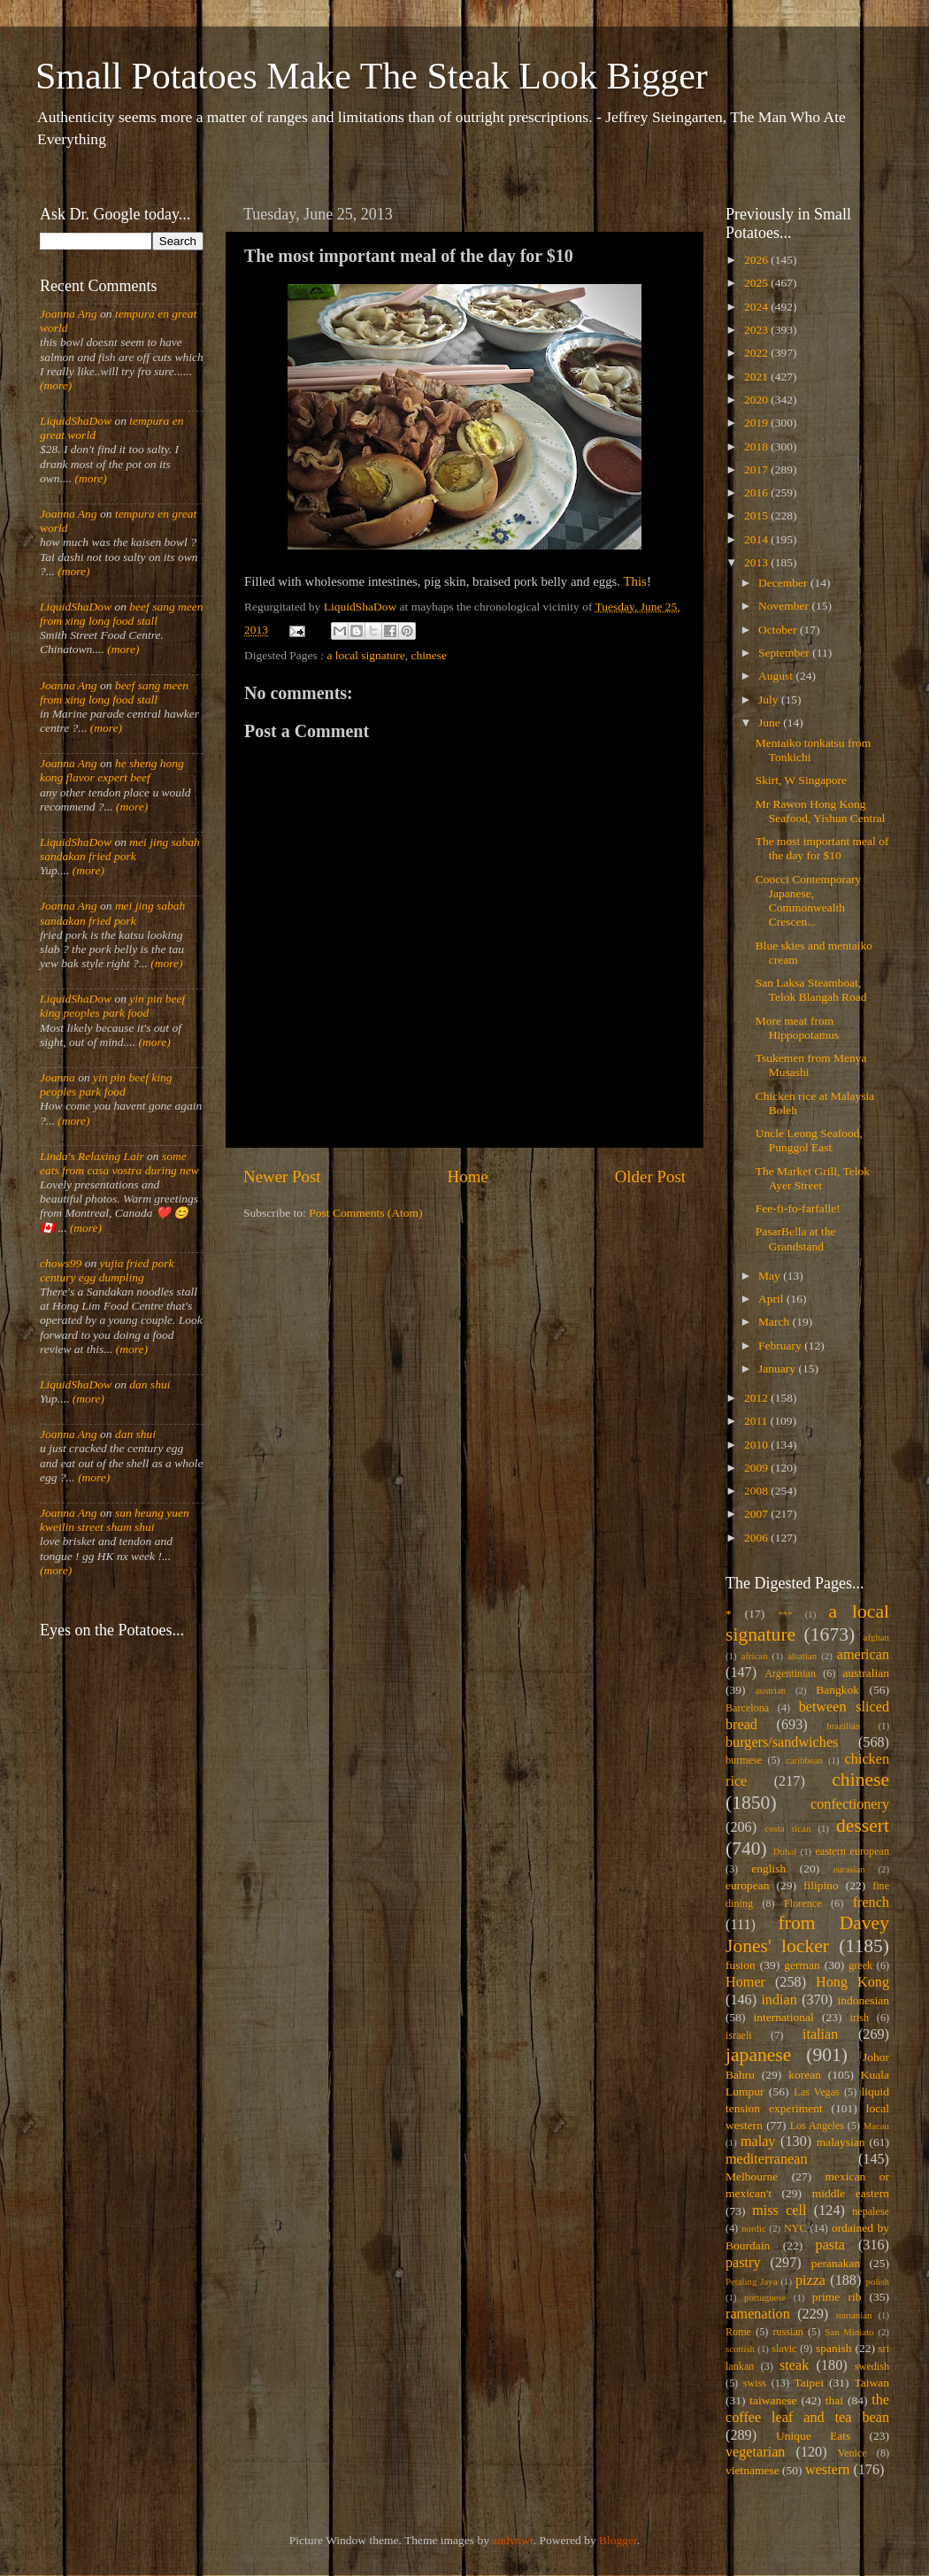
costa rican (787, 1828)
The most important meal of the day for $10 (822, 848)
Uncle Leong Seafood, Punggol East (809, 1140)
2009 (757, 1467)
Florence (802, 1903)
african (754, 1655)
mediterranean (767, 2159)
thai (834, 2400)
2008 (757, 1490)
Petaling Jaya (751, 2281)
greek (860, 1965)
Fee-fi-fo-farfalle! (798, 1208)
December (784, 582)
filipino (821, 1885)
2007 (757, 1513)
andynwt (513, 2540)
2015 (757, 515)
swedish (872, 2366)
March (775, 1321)
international (784, 2017)
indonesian (864, 2000)
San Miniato (849, 2331)
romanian (854, 2315)
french (871, 1903)
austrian (771, 1690)
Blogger (618, 2540)
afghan (876, 1637)
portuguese (765, 2297)
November (784, 605)
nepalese (870, 2211)
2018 (757, 446)
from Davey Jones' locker (807, 1934)
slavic (784, 2348)
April (772, 1298)
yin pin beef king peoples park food (112, 1005)
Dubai (784, 1851)
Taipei (810, 2382)
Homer (745, 1982)
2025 (757, 282)
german (801, 1965)
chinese (429, 655)
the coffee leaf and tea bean (807, 2409)
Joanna (57, 1077)
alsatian (802, 1655)
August (776, 675)
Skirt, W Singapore (801, 780)
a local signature (365, 655)
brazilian (843, 1725)
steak (794, 2365)
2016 (757, 492)
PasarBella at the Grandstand (796, 1238)
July (769, 699)
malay (758, 2141)
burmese (744, 1760)
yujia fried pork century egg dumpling (107, 1270)
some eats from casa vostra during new (119, 1163)
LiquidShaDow (75, 420)
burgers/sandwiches (782, 1742)
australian (866, 1673)
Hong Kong (852, 1982)
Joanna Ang (68, 313)
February (781, 1345)
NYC (795, 2228)
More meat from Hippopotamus (798, 1028)
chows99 (60, 1263)
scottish (740, 2348)
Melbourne (752, 2176)
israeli (739, 2035)
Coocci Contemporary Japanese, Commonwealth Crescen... (809, 901)
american (863, 1655)
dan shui (149, 1384)
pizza (810, 2280)
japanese (758, 2054)
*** (785, 1614)
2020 (757, 399)
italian (820, 2034)
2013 (757, 562)
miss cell (779, 2210)
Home (468, 1176)
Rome (738, 2332)
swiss (754, 2383)
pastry (743, 2263)
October (779, 629)
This (635, 581)
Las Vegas (817, 2092)
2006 (757, 1537)
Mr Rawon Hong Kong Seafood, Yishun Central (821, 811)
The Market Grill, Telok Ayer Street (813, 1178)
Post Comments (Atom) (365, 1212)
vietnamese (752, 2470)
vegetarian (755, 2452)
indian (778, 2000)
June (770, 722)
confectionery (849, 1804)
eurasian (849, 1869)
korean (804, 2074)
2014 (757, 539)
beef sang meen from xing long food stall (121, 613)
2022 (757, 352)
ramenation (758, 2314)
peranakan (835, 2263)
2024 (757, 306)
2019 (757, 422)
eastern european (852, 1851)
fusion (741, 1965)
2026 (757, 259)
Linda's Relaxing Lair (92, 1156)
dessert (862, 1825)
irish (860, 2017)
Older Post (650, 1176)
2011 (757, 1420)
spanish (834, 2348)
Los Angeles (817, 2125)
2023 (757, 329)
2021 (757, 376)
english (768, 1868)
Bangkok (837, 1689)
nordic (753, 2228)
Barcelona (747, 1708)
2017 (757, 469)
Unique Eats (813, 2435)
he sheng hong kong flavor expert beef (112, 770)
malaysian (841, 2142)
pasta (830, 2245)
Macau (876, 2125)
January (778, 1368)
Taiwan (871, 2382)
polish (877, 2281)
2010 (757, 1444)
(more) (56, 385)
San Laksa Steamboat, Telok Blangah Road (811, 989)
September (785, 652)
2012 (757, 1397)
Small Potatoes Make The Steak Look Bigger (371, 76)
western (827, 2470)
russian (787, 2332)
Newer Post (282, 1176)
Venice (852, 2453)
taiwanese (772, 2400)
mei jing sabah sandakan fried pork (120, 849)
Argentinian (790, 1673)
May (770, 1275)
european (747, 1885)
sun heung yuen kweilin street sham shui (114, 1520)
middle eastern (850, 2193)
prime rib (837, 2296)
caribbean (804, 1760)
